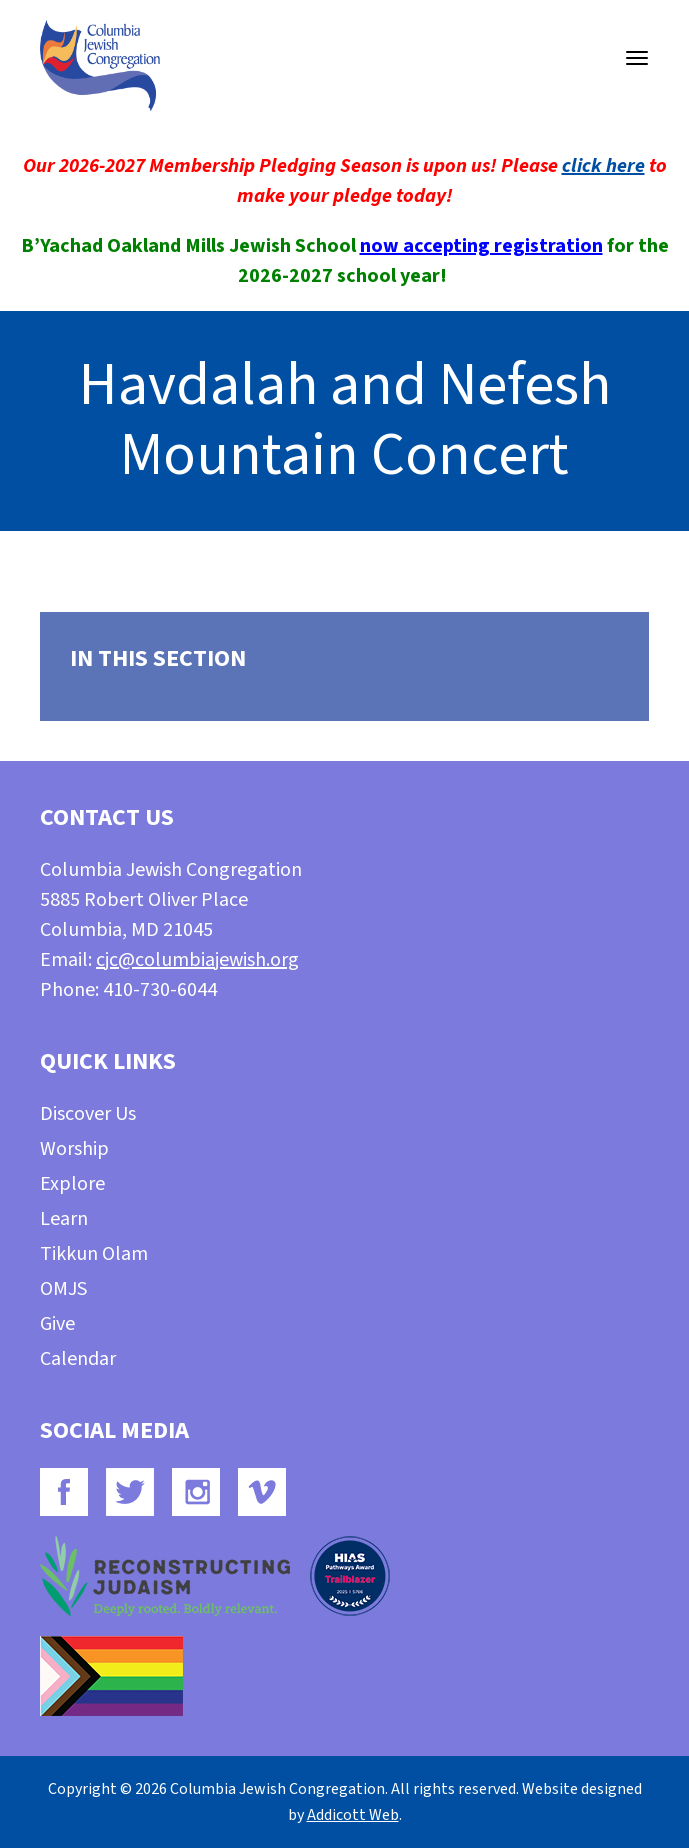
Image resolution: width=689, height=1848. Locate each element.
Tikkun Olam (94, 1254)
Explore (72, 1184)
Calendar (78, 1359)
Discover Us (88, 1114)
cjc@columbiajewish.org (197, 960)
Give (57, 1324)
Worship (74, 1149)
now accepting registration (481, 246)
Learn (64, 1219)
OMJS (63, 1289)
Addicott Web (353, 1815)
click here (603, 166)
